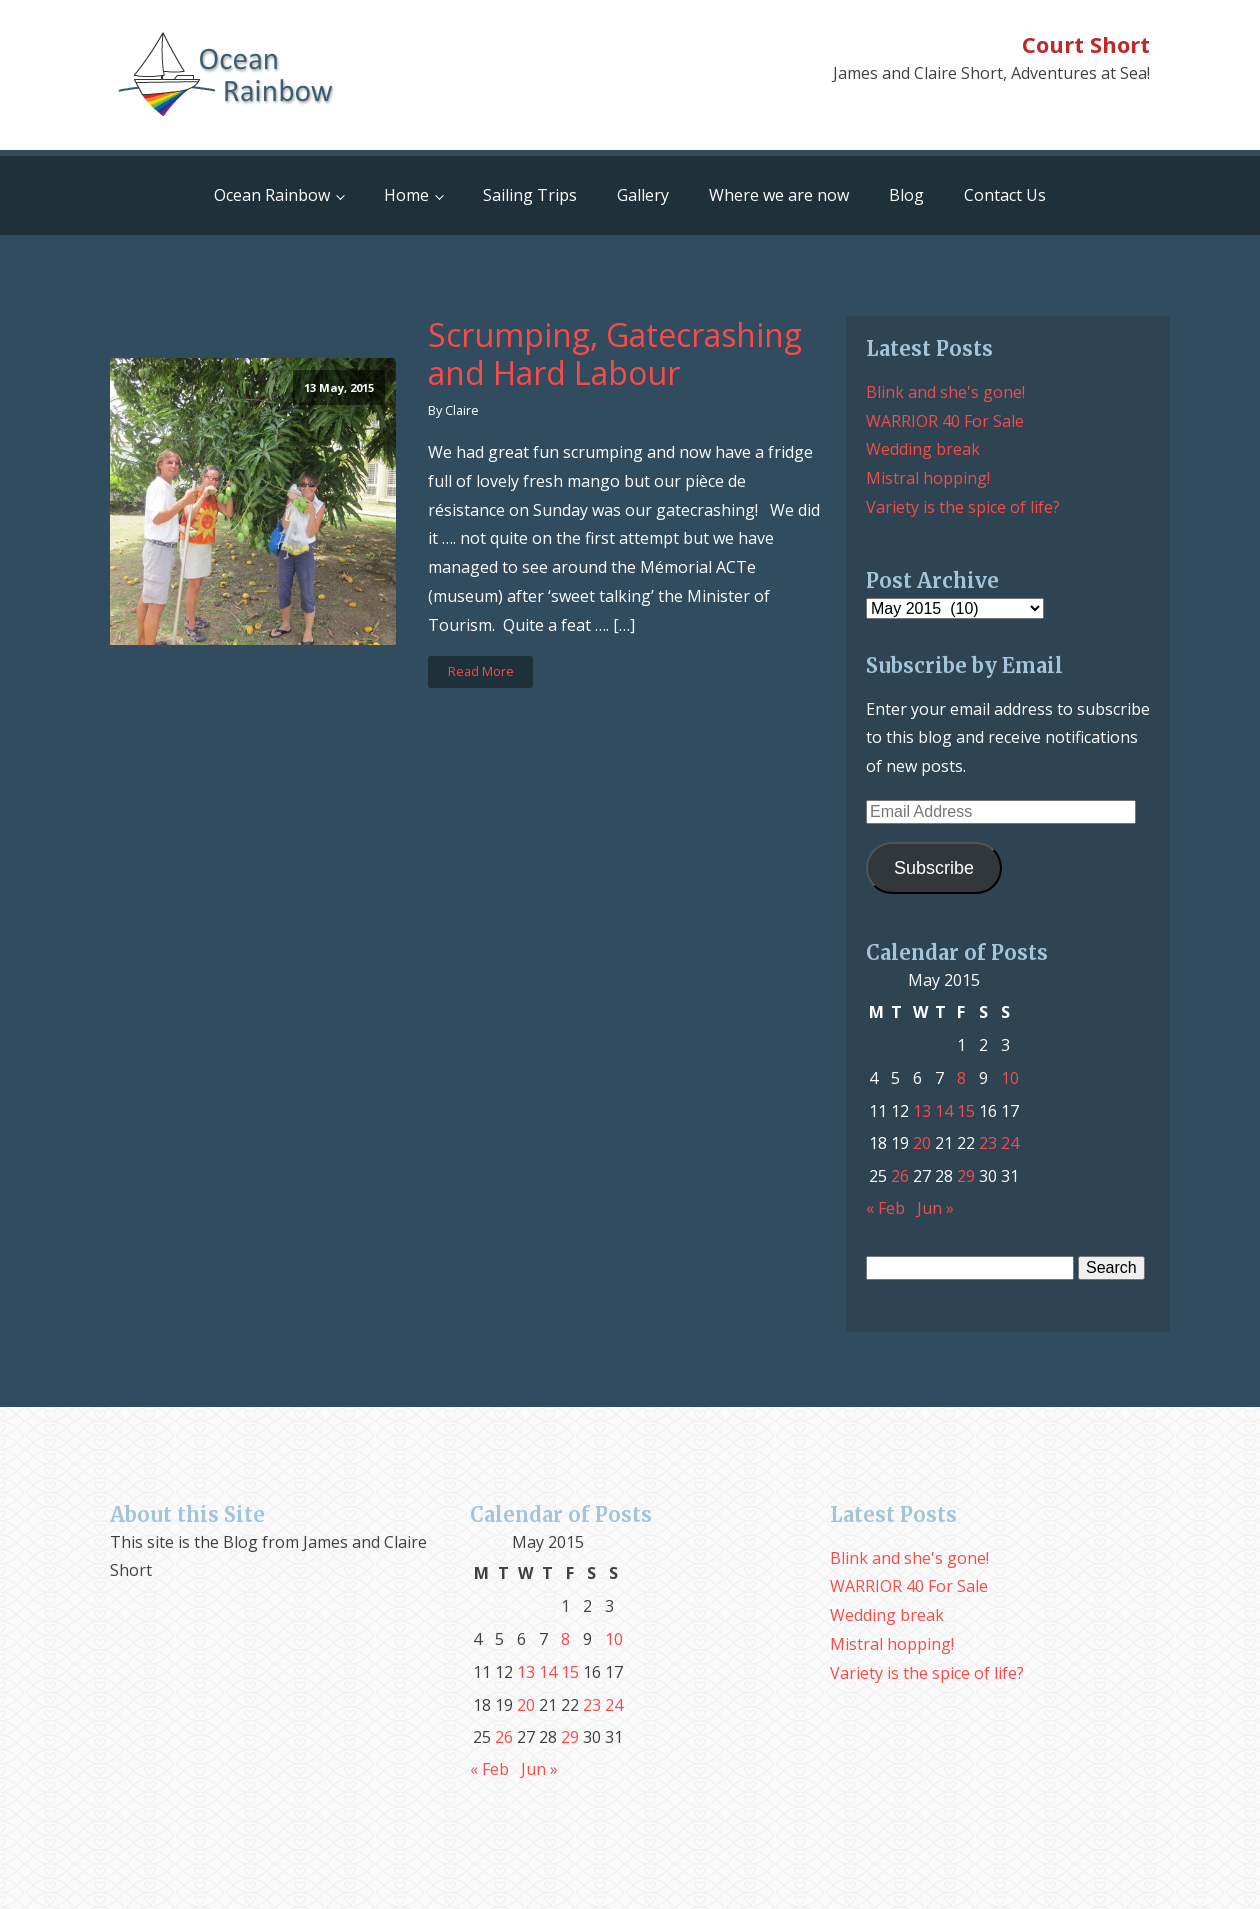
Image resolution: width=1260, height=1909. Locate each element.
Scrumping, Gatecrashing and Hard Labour (615, 354)
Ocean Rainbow (272, 195)
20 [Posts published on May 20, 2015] (922, 1143)
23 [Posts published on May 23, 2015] (988, 1143)
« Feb (885, 1208)
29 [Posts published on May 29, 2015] (966, 1176)
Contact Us (1005, 195)
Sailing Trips (530, 195)
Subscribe (934, 868)
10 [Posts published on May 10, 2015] (1010, 1078)
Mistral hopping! (928, 478)
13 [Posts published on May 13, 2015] (922, 1111)
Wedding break (923, 449)
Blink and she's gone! (945, 392)
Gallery (643, 195)
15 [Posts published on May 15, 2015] (966, 1111)
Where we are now (779, 195)
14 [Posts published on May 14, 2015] (944, 1111)
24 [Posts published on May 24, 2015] (1010, 1143)
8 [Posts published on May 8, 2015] (961, 1078)
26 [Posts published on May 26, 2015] (900, 1176)
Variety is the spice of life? (963, 507)
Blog (906, 195)
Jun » (935, 1208)
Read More (481, 671)
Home (406, 195)
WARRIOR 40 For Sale (945, 421)
